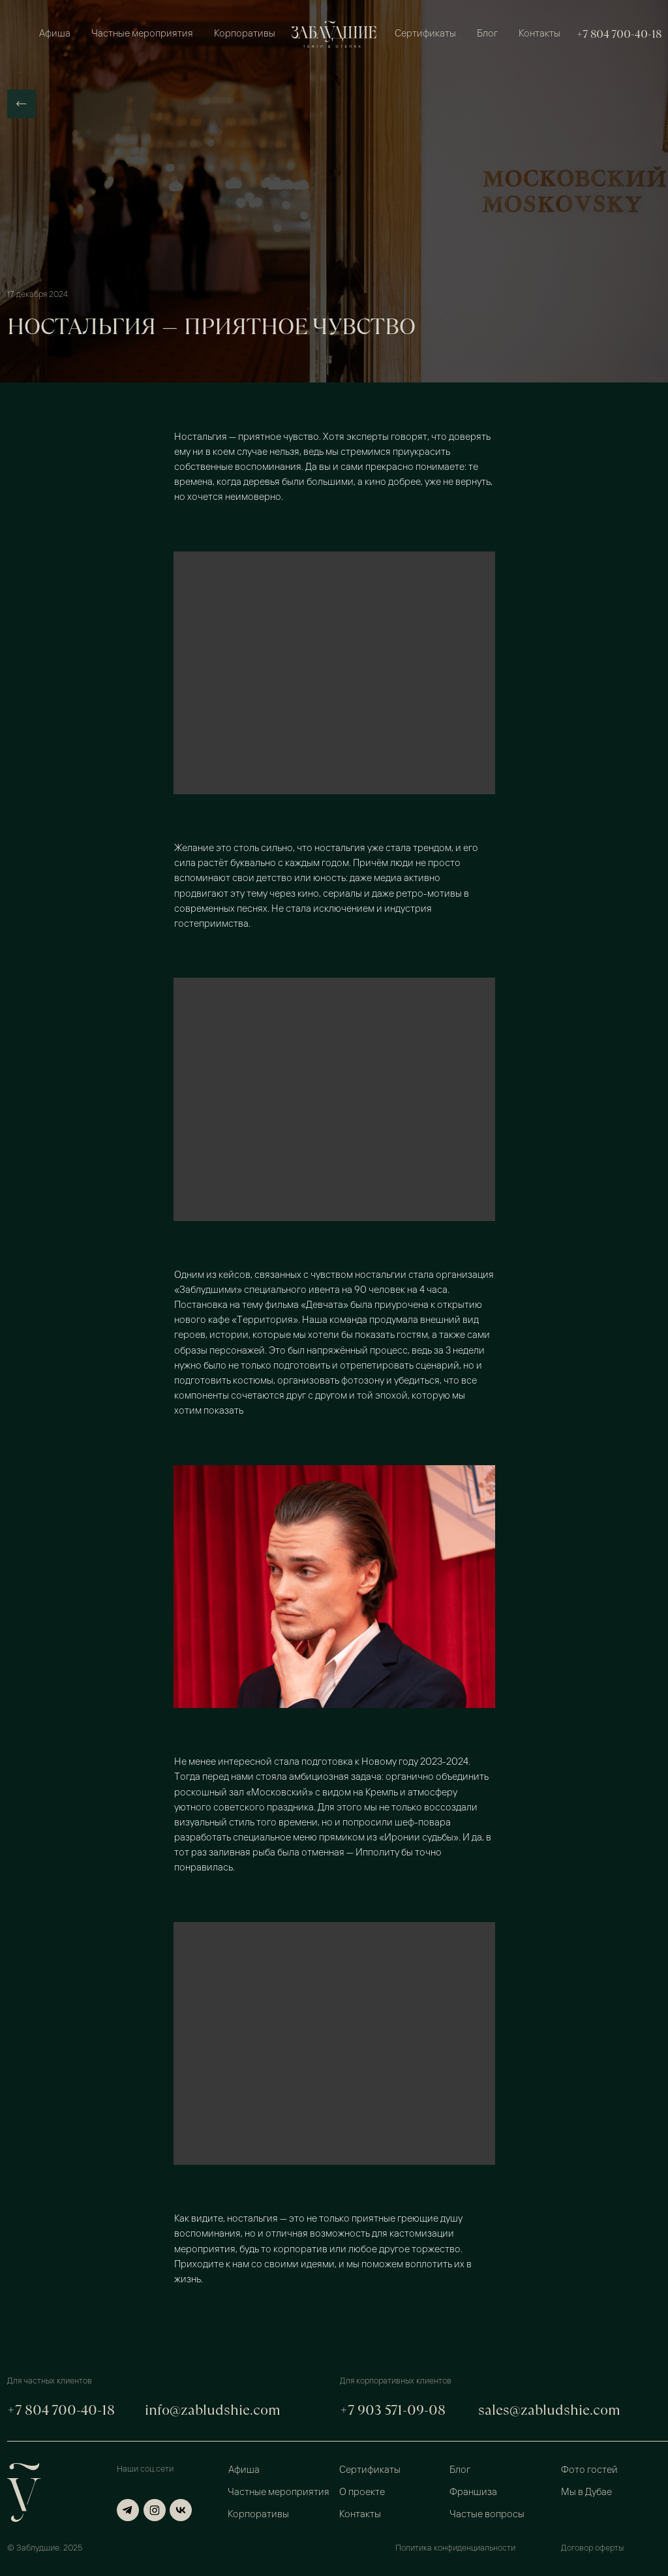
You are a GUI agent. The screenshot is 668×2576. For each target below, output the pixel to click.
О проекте (362, 2493)
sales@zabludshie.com (549, 2409)
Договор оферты (592, 2548)
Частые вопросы (486, 2515)
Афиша (54, 34)
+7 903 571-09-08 (393, 2409)
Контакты (539, 34)
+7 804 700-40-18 (619, 34)
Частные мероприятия (142, 34)
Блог (487, 34)
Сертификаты (425, 34)
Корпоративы (244, 34)
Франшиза (473, 2493)
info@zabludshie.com (213, 2409)
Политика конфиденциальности (455, 2548)
